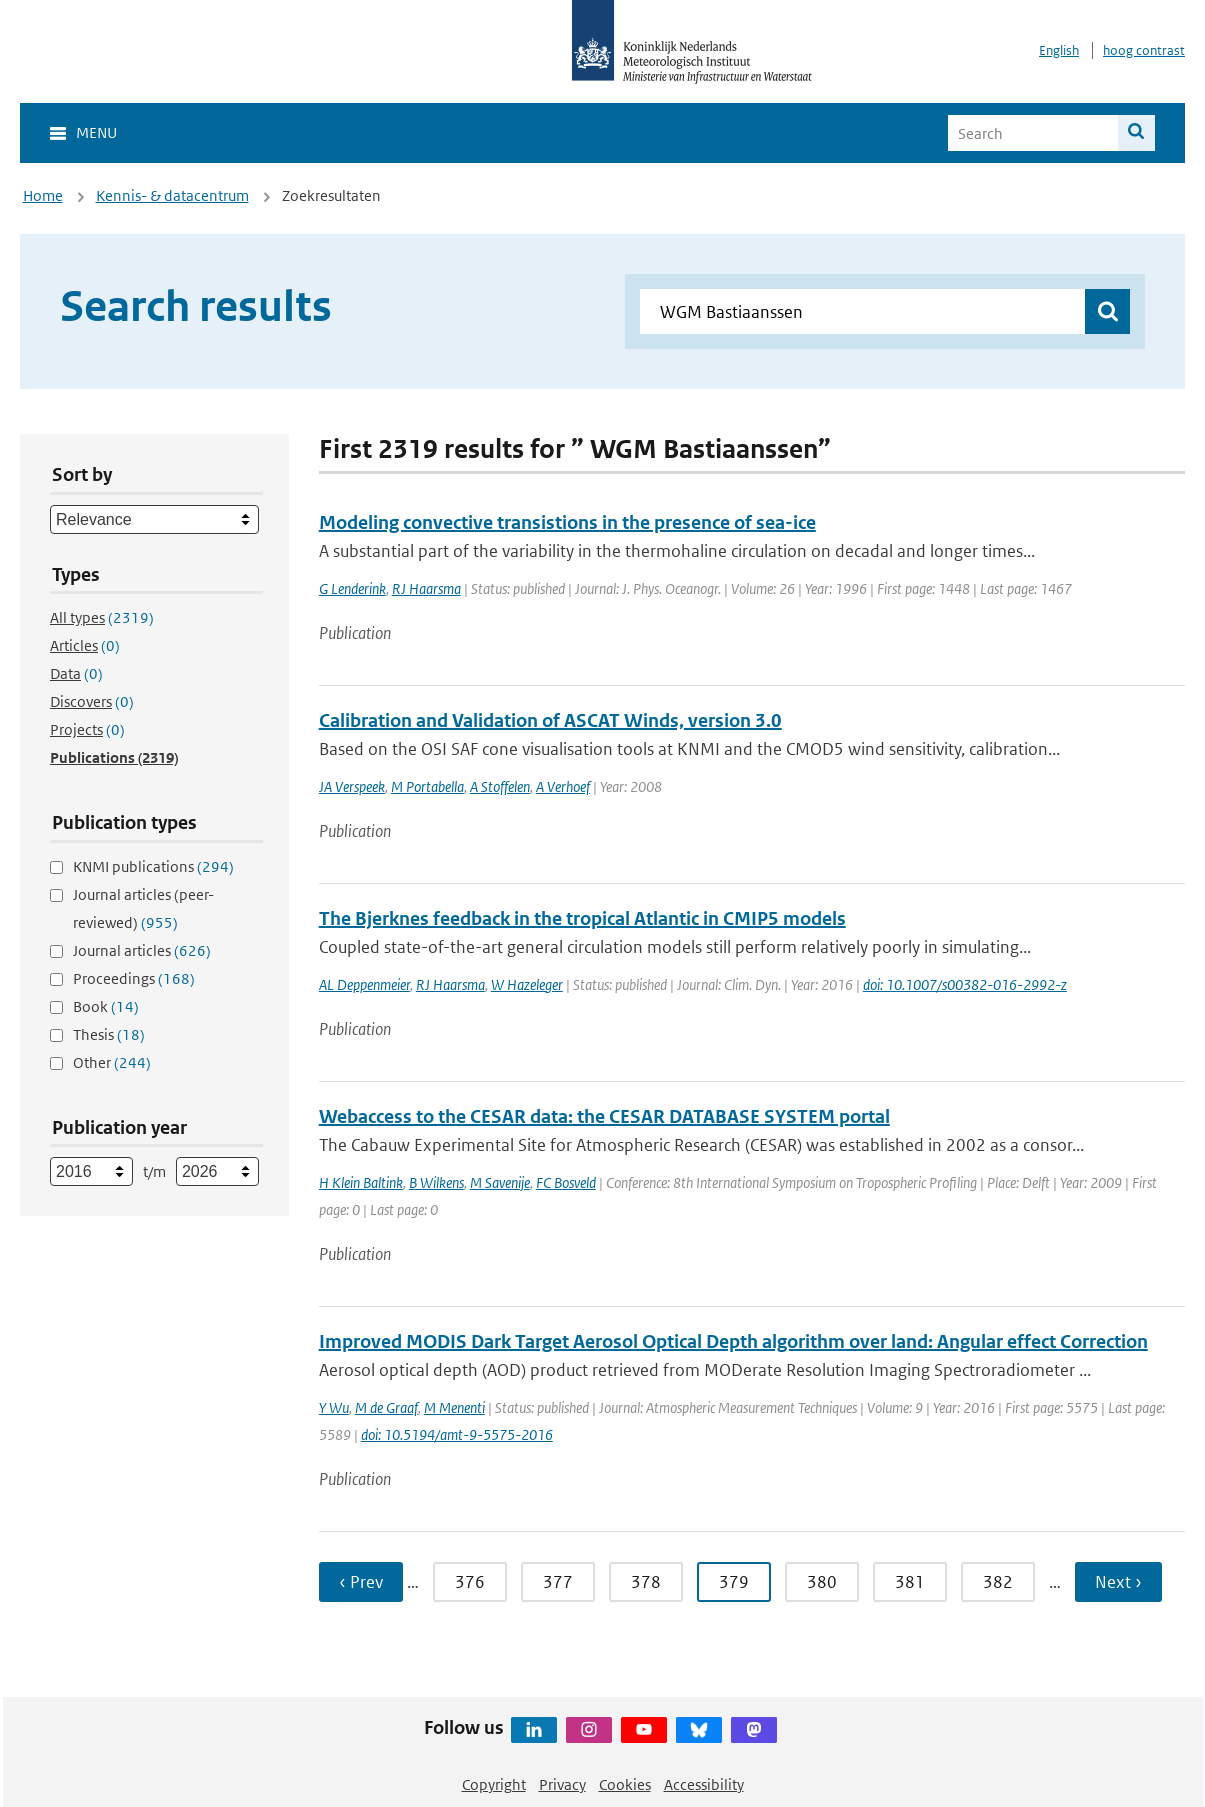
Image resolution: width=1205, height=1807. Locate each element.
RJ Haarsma (426, 588)
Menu (96, 132)
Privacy (562, 1784)
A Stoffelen (500, 786)
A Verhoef (563, 786)
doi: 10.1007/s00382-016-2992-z (965, 984)
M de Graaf (386, 1407)
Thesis (109, 1034)
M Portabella (427, 786)
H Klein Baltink (361, 1182)
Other (112, 1062)
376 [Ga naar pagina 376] (470, 1582)
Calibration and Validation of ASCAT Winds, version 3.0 (550, 720)
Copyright (494, 1784)
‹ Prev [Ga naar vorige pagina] (361, 1582)
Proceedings (134, 978)
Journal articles (142, 950)
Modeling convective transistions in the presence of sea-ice (567, 522)
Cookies (625, 1784)
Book (106, 1006)
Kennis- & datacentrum (172, 195)
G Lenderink (352, 588)
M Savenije (500, 1182)
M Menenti (454, 1407)
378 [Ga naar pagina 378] (646, 1582)
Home (43, 195)
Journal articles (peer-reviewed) (143, 908)
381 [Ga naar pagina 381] (910, 1582)
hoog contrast (1144, 50)
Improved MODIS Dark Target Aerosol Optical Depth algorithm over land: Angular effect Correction (733, 1341)
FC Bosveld (566, 1182)
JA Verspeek (352, 786)
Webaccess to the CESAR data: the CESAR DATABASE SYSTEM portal (604, 1116)
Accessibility (704, 1784)
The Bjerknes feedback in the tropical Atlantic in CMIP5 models (582, 918)
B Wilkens (436, 1182)
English (1059, 50)
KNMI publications (153, 866)
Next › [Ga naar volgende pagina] (1118, 1582)
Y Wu (334, 1407)
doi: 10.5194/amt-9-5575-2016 (457, 1434)
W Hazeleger (527, 984)
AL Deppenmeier (364, 984)
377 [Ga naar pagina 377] (558, 1582)
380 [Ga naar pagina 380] (822, 1582)
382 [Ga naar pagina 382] (998, 1582)
